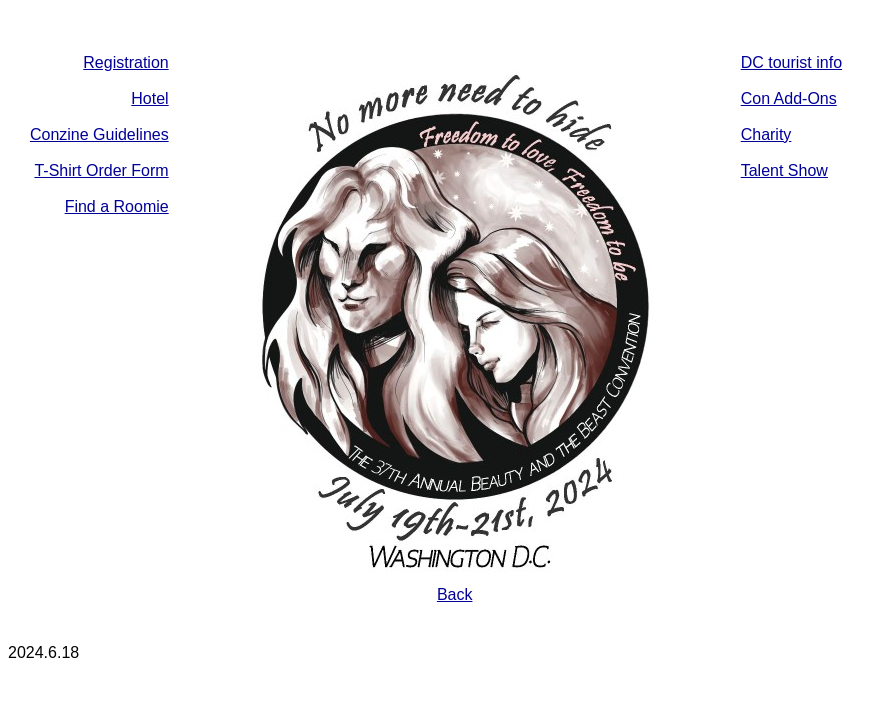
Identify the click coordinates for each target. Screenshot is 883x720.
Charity (766, 134)
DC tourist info (791, 62)
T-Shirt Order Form (101, 170)
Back (455, 594)
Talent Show (784, 170)
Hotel (149, 98)
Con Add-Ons (789, 98)
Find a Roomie (117, 206)
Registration (125, 62)
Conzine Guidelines (99, 134)
